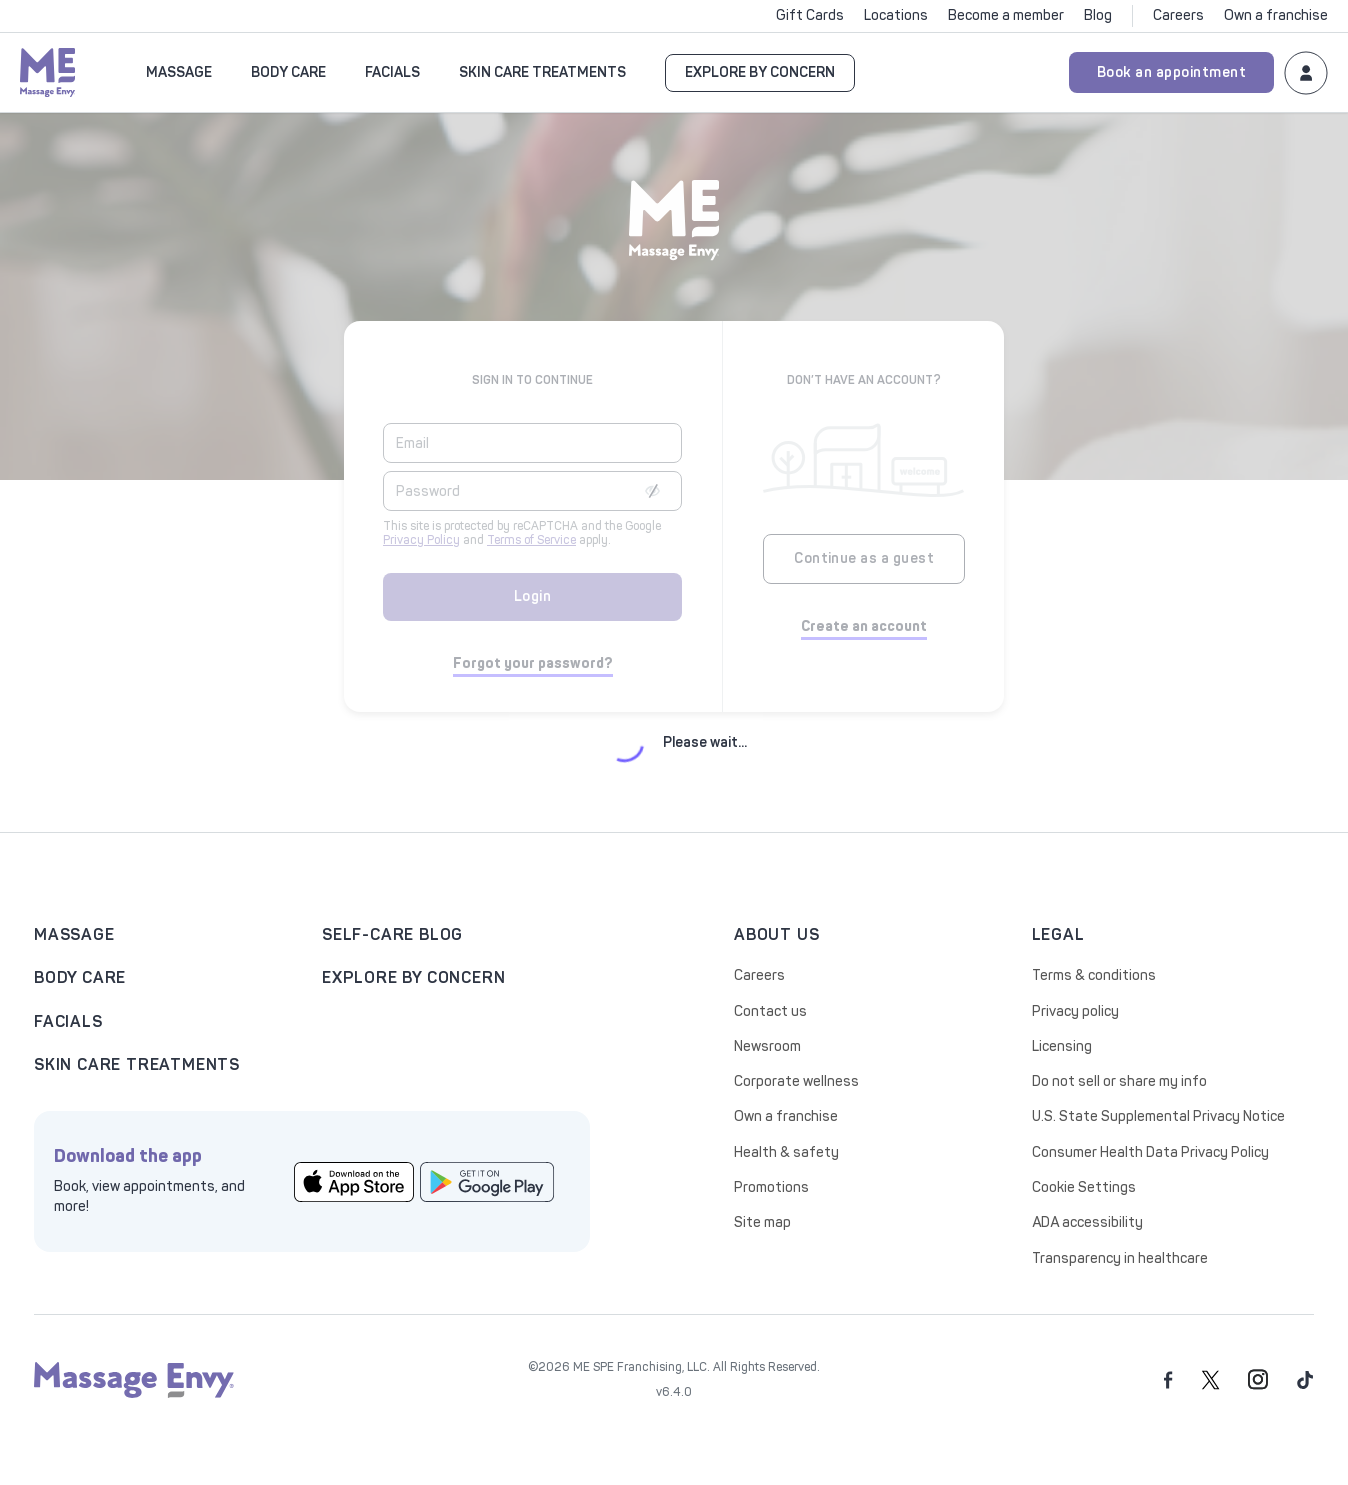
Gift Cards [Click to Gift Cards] (810, 15)
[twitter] (1210, 1379)
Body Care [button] (288, 72)
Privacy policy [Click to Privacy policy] (1075, 1011)
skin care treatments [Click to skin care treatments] (137, 1064)
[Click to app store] (354, 1180)
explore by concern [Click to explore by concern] (413, 977)
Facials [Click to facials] (68, 1021)
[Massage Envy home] (48, 70)
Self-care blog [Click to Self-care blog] (392, 934)
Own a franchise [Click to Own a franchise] (1276, 15)
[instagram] (1258, 1379)
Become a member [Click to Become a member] (1006, 15)
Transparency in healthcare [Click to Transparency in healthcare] (1120, 1258)
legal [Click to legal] (1058, 934)
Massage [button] (179, 72)
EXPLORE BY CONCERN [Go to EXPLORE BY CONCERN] (760, 72)
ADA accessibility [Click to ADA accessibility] (1087, 1222)
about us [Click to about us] (776, 934)
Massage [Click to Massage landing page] (74, 934)
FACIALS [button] (392, 72)
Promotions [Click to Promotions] (771, 1187)
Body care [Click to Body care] (80, 977)
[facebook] (1168, 1379)
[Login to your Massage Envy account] (1306, 71)
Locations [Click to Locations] (896, 15)
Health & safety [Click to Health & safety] (786, 1152)
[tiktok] (1305, 1379)
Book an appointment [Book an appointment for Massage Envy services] (1172, 72)
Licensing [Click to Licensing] (1062, 1046)
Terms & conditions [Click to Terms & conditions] (1094, 975)
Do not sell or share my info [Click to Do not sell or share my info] (1119, 1081)
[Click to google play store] (487, 1180)
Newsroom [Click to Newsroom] (767, 1046)
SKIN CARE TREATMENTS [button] (542, 72)
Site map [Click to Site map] (762, 1222)
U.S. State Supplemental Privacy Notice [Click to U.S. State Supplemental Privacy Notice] (1158, 1116)
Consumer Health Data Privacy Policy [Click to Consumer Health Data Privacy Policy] (1150, 1152)
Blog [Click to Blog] (1098, 15)
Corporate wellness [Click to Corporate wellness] (796, 1081)
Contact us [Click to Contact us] (770, 1011)
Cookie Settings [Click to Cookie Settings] (1084, 1187)
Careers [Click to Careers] (1178, 15)
